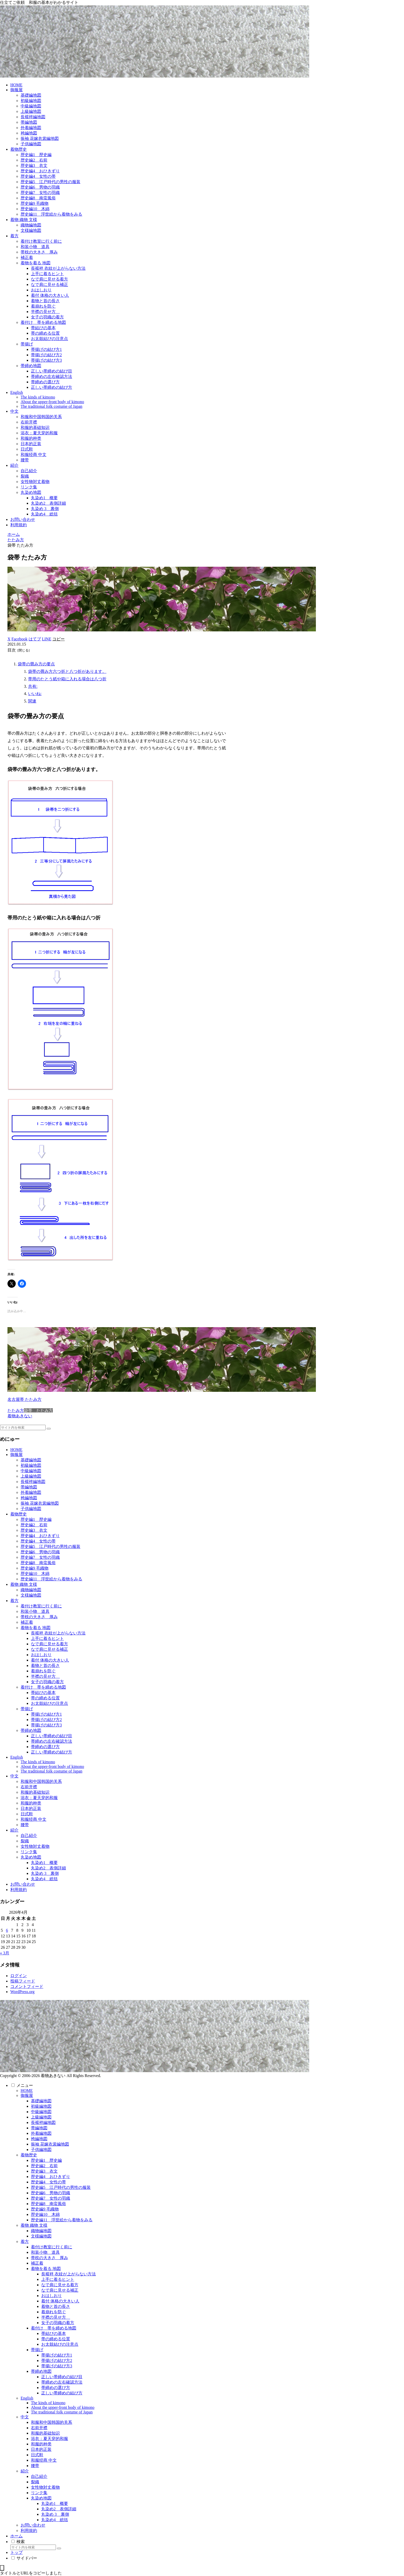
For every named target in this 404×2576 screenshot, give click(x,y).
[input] (23, 1427)
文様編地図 (31, 1595)
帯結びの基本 (43, 1692)
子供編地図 (31, 1508)
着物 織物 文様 (23, 1584)
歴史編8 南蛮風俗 (38, 1563)
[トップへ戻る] (2, 2568)
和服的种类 (31, 1803)
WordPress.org (22, 1991)
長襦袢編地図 (33, 1481)
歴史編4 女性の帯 (38, 1541)
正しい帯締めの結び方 (51, 1752)
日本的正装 (31, 1808)
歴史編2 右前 (34, 1525)
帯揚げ (27, 1709)
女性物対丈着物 (35, 1846)
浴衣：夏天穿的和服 (39, 1797)
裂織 (25, 1841)
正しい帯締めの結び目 (51, 1736)
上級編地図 (31, 1476)
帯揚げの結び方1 (46, 1714)
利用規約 (18, 1889)
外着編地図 (31, 1492)
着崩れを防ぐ (43, 1671)
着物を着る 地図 (35, 1627)
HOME (16, 1449)
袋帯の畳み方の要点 (36, 664)
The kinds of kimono (38, 1762)
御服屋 (16, 1454)
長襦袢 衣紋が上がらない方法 (58, 1633)
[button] (58, 639)
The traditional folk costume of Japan (51, 1771)
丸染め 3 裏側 (45, 1873)
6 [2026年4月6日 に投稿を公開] (7, 1930)
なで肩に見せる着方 (49, 1644)
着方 (14, 1600)
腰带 (25, 1825)
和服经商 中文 (33, 1819)
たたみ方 (15, 1410)
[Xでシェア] (9, 639)
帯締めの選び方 (45, 1746)
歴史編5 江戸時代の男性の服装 (50, 1546)
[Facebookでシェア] (20, 639)
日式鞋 (27, 1814)
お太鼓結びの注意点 (49, 1703)
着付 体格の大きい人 (50, 1660)
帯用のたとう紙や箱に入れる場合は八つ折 (67, 679)
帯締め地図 (31, 1730)
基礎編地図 (31, 1460)
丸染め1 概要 (44, 1862)
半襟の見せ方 (45, 1676)
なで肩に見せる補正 (49, 1649)
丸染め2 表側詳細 (48, 1868)
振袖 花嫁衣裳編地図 (40, 1503)
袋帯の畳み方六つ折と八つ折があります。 (67, 671)
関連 (32, 701)
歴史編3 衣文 (34, 1530)
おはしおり (41, 1655)
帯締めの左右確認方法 (51, 1741)
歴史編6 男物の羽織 (40, 1552)
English (16, 1757)
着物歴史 (18, 1514)
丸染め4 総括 (44, 1879)
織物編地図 (31, 1590)
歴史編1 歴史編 (36, 1519)
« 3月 (4, 1953)
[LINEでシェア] (46, 639)
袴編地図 (29, 1498)
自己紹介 (29, 1835)
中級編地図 (31, 1471)
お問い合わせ (22, 1884)
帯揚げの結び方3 (46, 1725)
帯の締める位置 (45, 1698)
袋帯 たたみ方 (38, 1410)
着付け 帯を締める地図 (43, 1687)
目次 (11, 650)
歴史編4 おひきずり (40, 1535)
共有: (32, 686)
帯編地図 (29, 1487)
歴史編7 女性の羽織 (40, 1557)
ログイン (18, 1975)
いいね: (34, 693)
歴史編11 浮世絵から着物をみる (51, 1579)
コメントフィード (26, 1986)
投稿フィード (22, 1981)
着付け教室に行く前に (41, 1606)
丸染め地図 (31, 1857)
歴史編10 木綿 (35, 1573)
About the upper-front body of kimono (52, 1766)
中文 (14, 1776)
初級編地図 (31, 1465)
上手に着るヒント (47, 1638)
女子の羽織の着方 (47, 1682)
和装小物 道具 (35, 1611)
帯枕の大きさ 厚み (39, 1617)
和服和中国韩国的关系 (41, 1781)
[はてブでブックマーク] (35, 639)
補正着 (27, 1622)
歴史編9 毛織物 (34, 1568)
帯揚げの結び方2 (46, 1719)
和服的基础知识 (35, 1792)
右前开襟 (29, 1787)
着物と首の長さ (45, 1665)
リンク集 (29, 1852)
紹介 (14, 1830)
